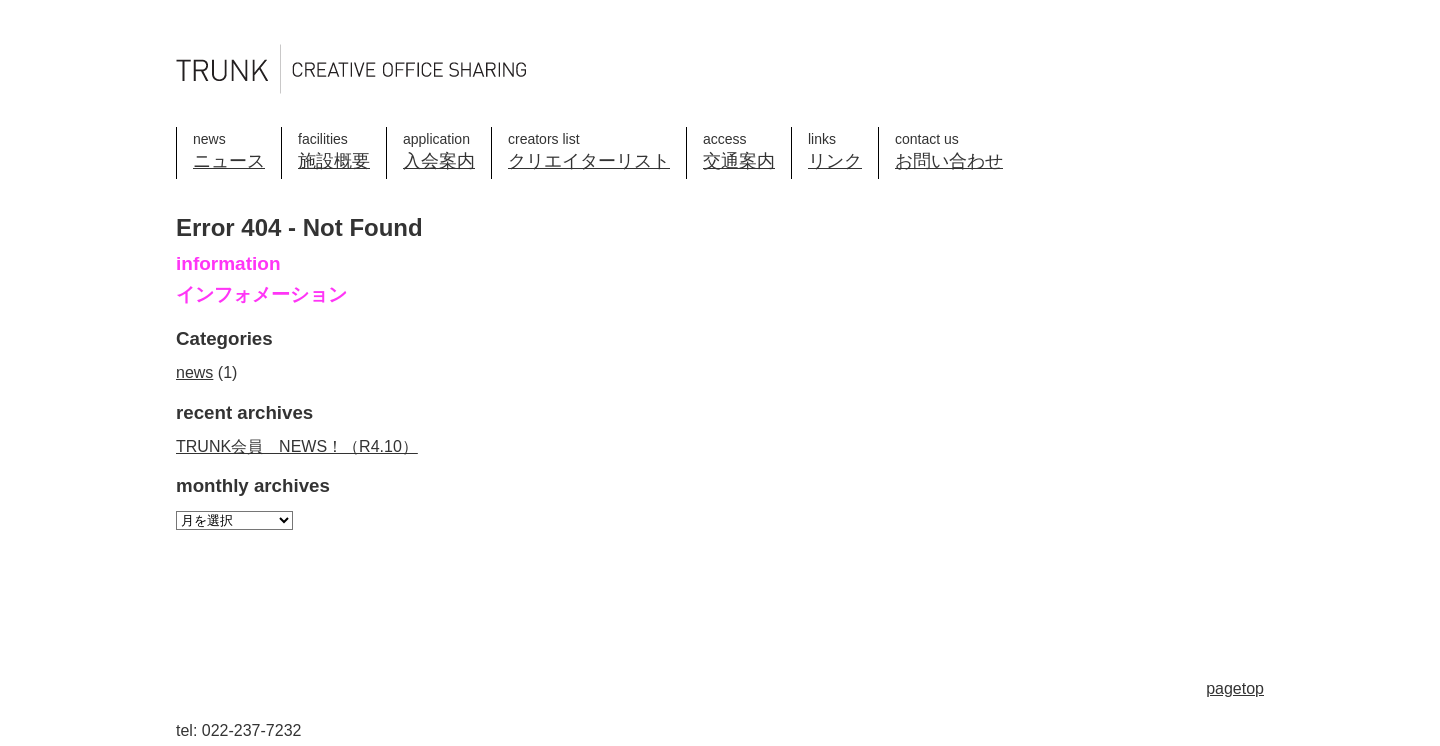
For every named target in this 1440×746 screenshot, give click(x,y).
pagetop (1235, 688)
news (194, 372)
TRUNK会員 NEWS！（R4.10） (297, 446)
